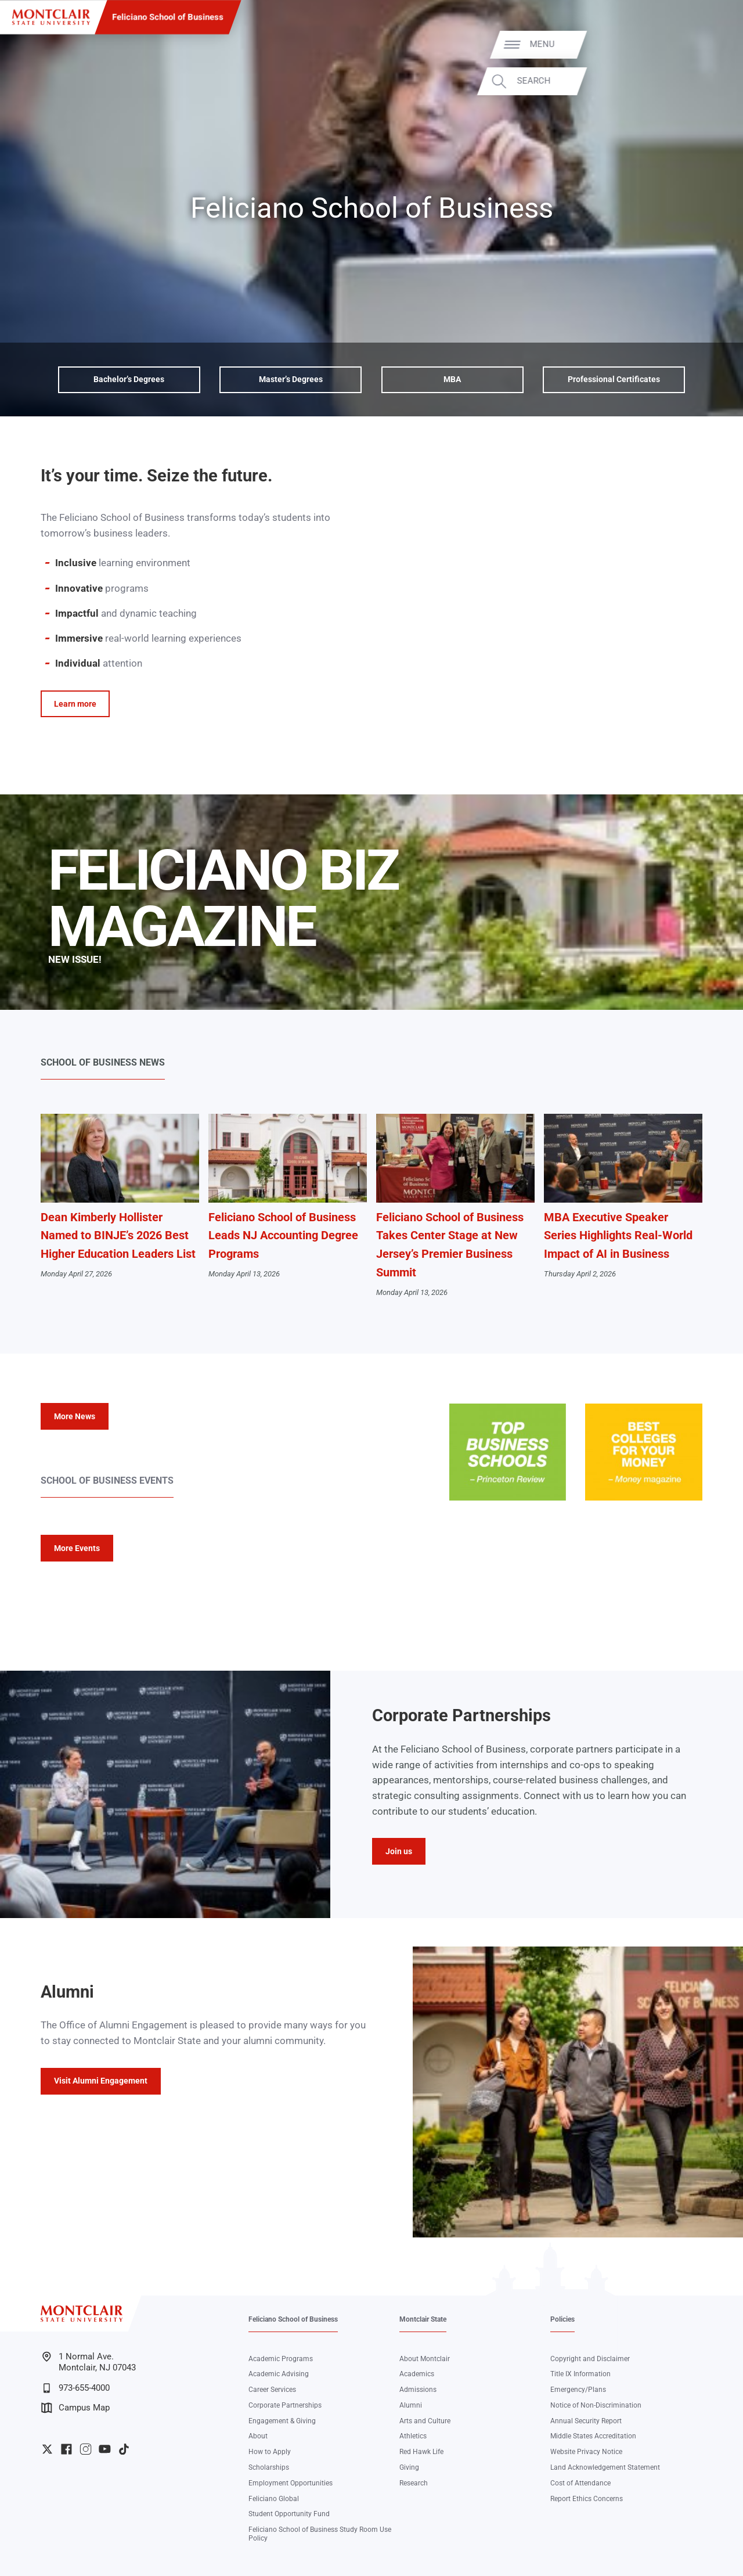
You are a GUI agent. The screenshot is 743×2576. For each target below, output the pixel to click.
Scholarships (268, 2467)
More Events (77, 1548)
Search (700, 81)
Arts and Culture (424, 2421)
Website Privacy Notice (586, 2452)
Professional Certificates (614, 379)
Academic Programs (280, 2359)
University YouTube (105, 2449)
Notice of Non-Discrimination (595, 2405)
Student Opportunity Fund (289, 2514)
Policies (562, 2319)
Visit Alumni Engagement (100, 2080)
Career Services (272, 2390)
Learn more (75, 703)
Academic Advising (278, 2374)
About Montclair (424, 2359)
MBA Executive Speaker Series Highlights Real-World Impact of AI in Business (618, 1235)
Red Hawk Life (421, 2452)
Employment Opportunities (290, 2483)
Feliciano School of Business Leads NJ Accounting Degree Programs (283, 1235)
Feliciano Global (273, 2499)
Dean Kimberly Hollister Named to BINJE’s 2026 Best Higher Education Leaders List (118, 1235)
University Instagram (86, 2449)
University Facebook (66, 2449)
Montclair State (422, 2319)
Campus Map (75, 2407)
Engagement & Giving (282, 2421)
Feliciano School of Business (167, 17)
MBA (452, 379)
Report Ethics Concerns (586, 2499)
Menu (709, 44)
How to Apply (269, 2452)
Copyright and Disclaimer (590, 2359)
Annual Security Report (586, 2421)
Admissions (418, 2390)
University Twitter (47, 2449)
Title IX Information (580, 2374)
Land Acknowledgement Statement (605, 2467)
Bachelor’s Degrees (128, 379)
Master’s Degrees (291, 379)
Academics (416, 2374)
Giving (409, 2467)
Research (413, 2483)
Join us (398, 1851)
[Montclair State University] (51, 17)
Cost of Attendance (580, 2483)
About (258, 2436)
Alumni (410, 2405)
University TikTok (124, 2449)
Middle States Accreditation (593, 2436)
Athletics (413, 2436)
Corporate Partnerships (285, 2405)
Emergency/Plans (578, 2390)
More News (74, 1416)
